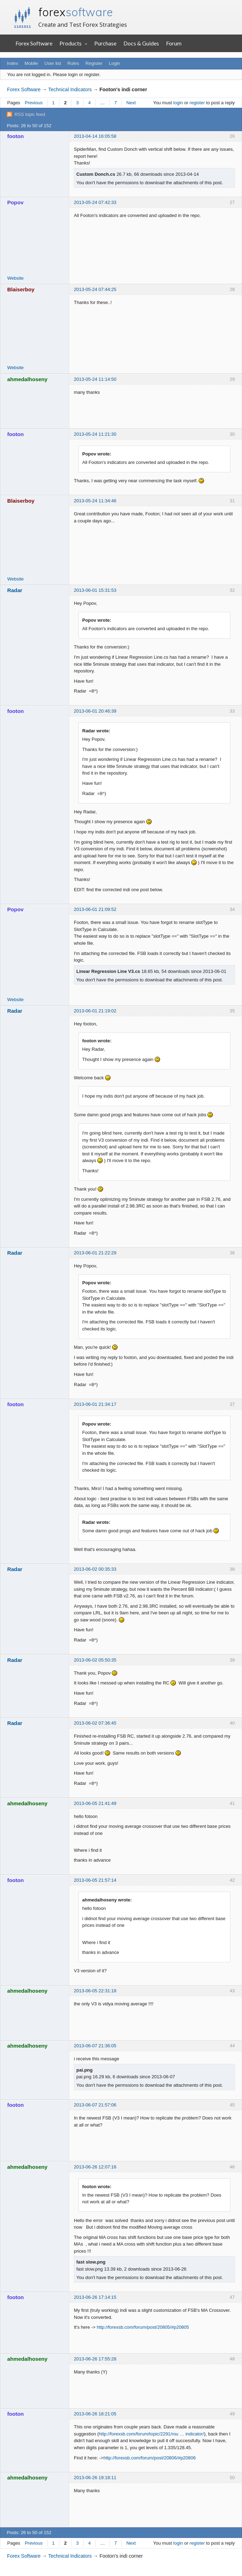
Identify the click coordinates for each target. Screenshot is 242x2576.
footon (15, 136)
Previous (34, 102)
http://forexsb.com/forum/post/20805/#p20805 (143, 2327)
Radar (15, 590)
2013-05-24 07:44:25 (95, 289)
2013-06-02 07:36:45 (95, 1723)
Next (131, 102)
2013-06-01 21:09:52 (95, 909)
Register (93, 63)
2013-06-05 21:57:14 (95, 1880)
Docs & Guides (141, 43)
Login (114, 63)
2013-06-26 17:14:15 (95, 2297)
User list (52, 63)
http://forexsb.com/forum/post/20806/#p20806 (149, 2457)
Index (12, 63)
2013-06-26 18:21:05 (95, 2413)
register (197, 102)
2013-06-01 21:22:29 (95, 1252)
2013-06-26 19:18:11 (95, 2477)
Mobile (31, 63)
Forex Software (33, 43)
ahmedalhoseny (27, 379)
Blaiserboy (21, 289)
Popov (15, 202)
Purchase (105, 43)
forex (75, 12)
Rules (73, 63)
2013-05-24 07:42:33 (95, 202)
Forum (174, 43)
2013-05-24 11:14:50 (95, 379)
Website (15, 278)
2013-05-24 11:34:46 (95, 500)
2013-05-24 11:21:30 (95, 434)
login (178, 102)
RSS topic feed (29, 114)
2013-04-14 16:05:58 (95, 136)
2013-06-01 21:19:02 (95, 1010)
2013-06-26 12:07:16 (95, 2167)
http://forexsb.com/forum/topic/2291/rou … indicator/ (151, 2434)
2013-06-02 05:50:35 (95, 1660)
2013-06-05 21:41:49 (95, 1803)
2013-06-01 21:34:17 (95, 1404)
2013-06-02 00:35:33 (95, 1569)
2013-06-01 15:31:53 (95, 590)
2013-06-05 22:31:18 (95, 1990)
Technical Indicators (70, 89)
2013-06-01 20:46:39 (95, 711)
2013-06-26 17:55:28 (95, 2358)
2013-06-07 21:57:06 (95, 2105)
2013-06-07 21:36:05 (95, 2045)
